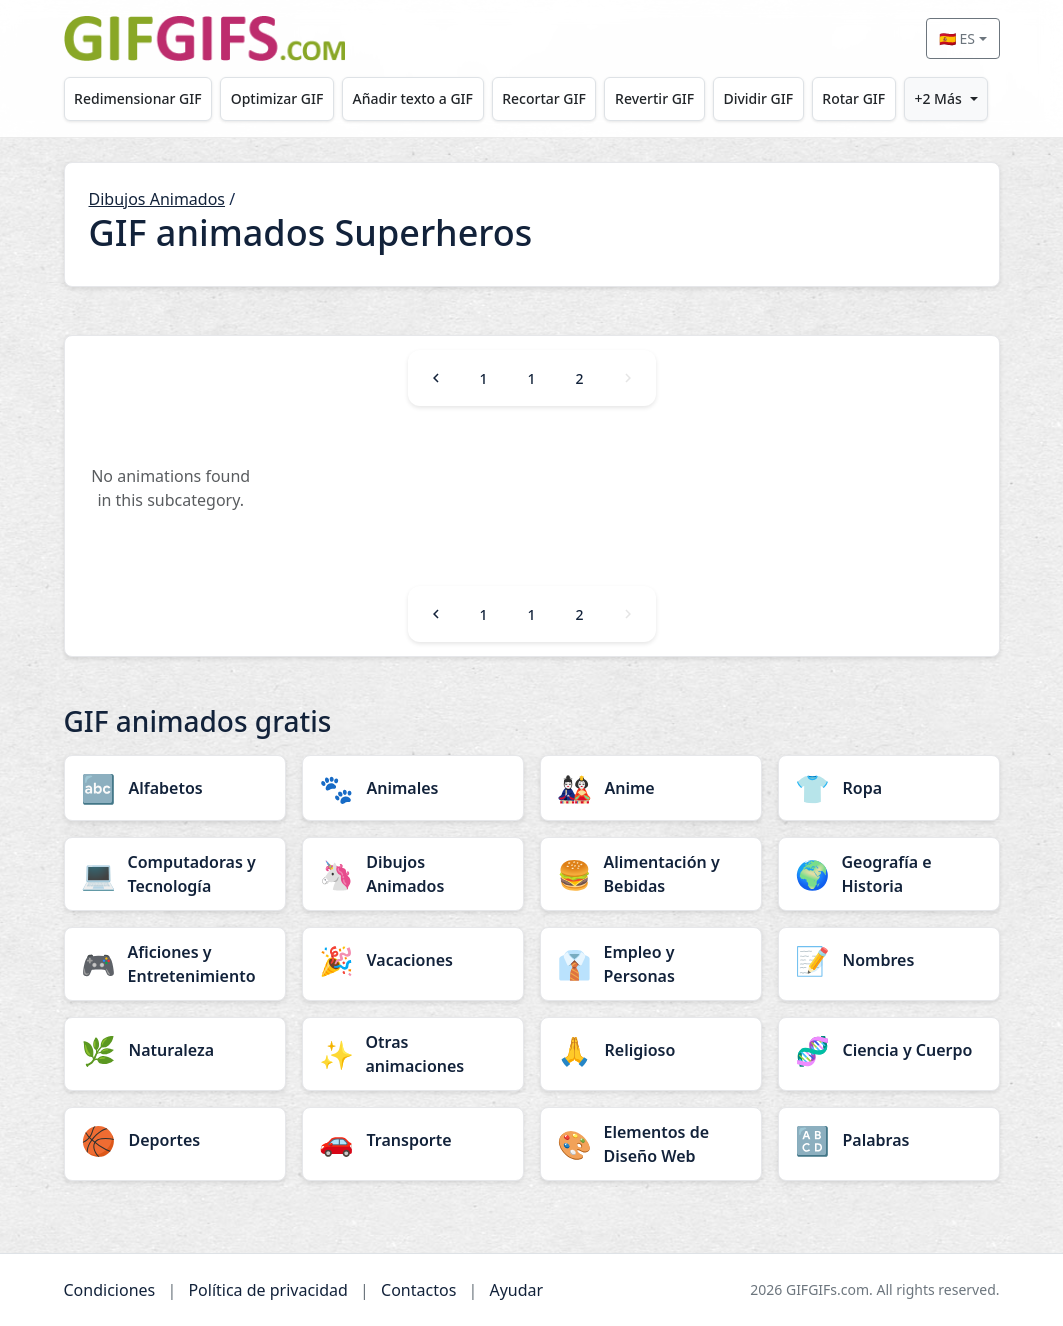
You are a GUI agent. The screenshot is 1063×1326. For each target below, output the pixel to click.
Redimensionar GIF (137, 98)
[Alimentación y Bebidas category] (651, 874)
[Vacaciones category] (413, 960)
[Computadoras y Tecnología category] (175, 874)
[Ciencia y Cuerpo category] (889, 1050)
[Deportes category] (175, 1140)
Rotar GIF (853, 98)
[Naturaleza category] (175, 1050)
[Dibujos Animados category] (413, 874)
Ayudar (516, 1290)
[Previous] (436, 378)
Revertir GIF (654, 98)
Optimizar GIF (277, 98)
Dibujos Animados (157, 199)
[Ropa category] (889, 788)
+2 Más (937, 98)
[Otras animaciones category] (413, 1054)
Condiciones (110, 1290)
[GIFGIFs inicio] (205, 38)
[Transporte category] (413, 1140)
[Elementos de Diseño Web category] (651, 1144)
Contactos (418, 1290)
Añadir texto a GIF (413, 98)
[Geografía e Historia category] (889, 874)
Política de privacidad (268, 1290)
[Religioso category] (651, 1050)
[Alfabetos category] (175, 788)
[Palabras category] (889, 1140)
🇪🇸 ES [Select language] (957, 38)
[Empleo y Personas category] (651, 964)
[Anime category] (651, 788)
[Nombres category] (889, 960)
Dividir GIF (758, 98)
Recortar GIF (544, 98)
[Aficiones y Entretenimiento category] (175, 964)
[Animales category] (413, 788)
